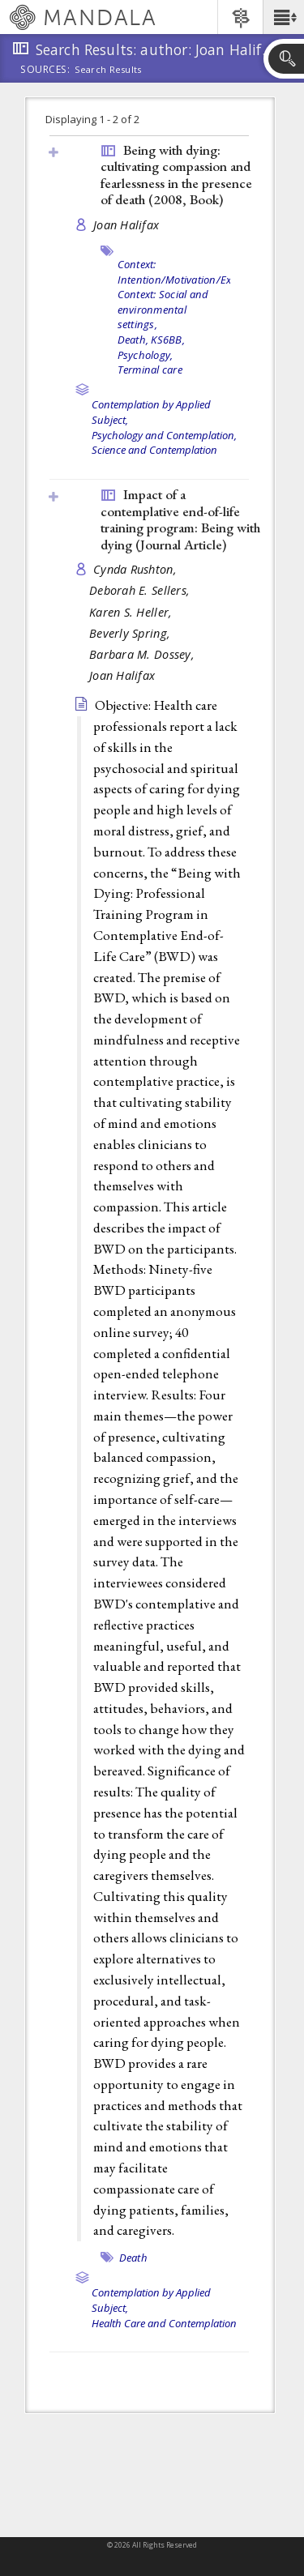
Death (133, 2257)
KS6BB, (168, 339)
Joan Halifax (126, 225)
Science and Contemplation (154, 449)
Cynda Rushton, (136, 569)
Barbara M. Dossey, (143, 654)
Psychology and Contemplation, (164, 435)
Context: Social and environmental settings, (163, 309)
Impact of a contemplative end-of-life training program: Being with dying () (180, 519)
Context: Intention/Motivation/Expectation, (198, 272)
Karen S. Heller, (132, 612)
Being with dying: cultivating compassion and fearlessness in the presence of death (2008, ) (176, 175)
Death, (133, 339)
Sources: (45, 70)
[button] (283, 17)
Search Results (108, 69)
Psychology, (145, 355)
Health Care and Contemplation (164, 2323)
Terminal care (150, 369)
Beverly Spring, (131, 633)
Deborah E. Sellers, (141, 590)
